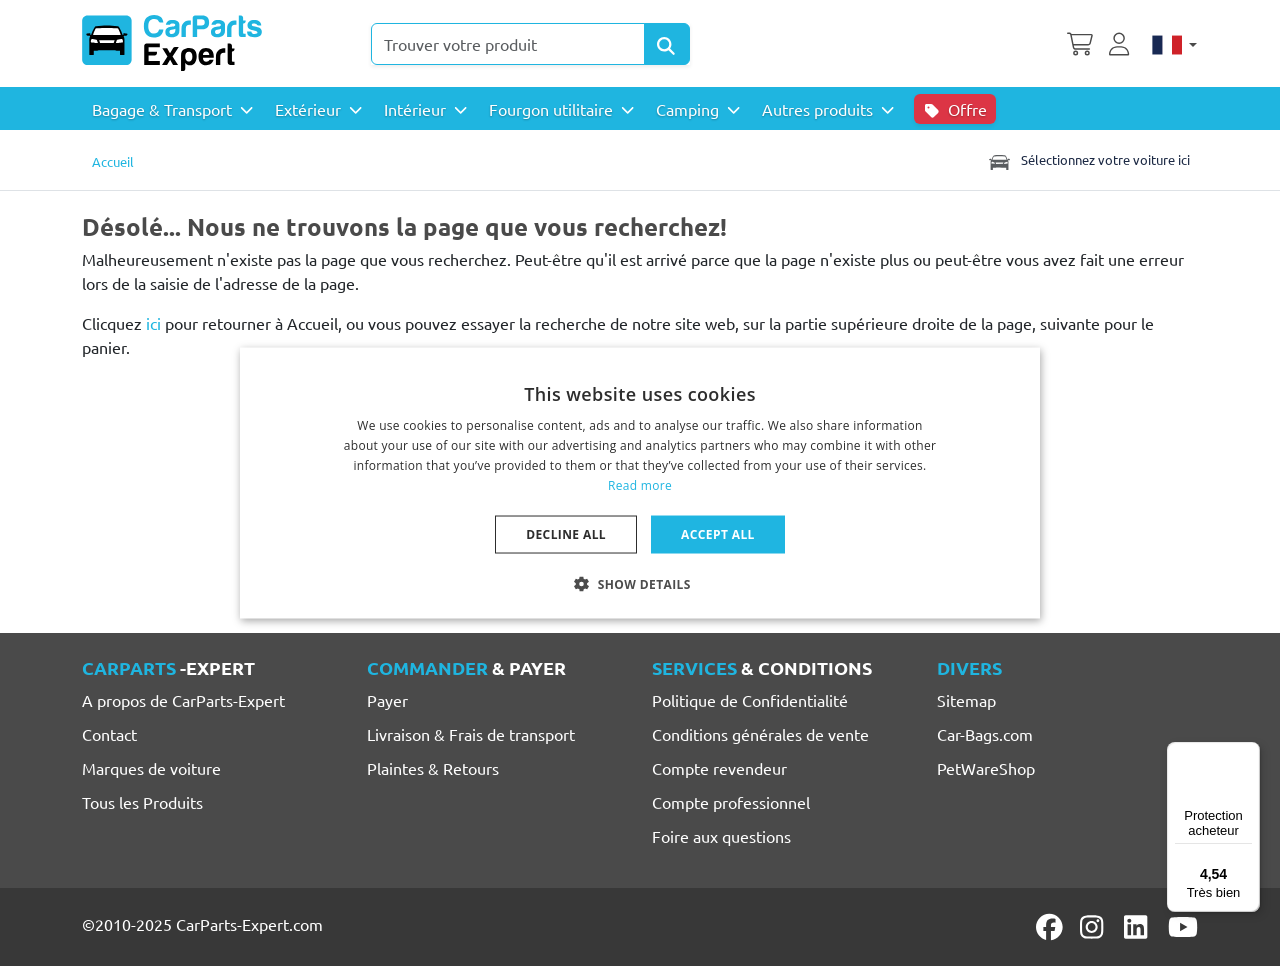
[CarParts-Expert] (172, 43)
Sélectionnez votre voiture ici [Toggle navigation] (1087, 160)
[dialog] (640, 483)
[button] (640, 583)
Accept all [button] (718, 533)
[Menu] (1248, 754)
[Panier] (1080, 42)
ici (153, 323)
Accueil (113, 161)
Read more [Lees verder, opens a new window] (640, 484)
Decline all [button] (566, 533)
